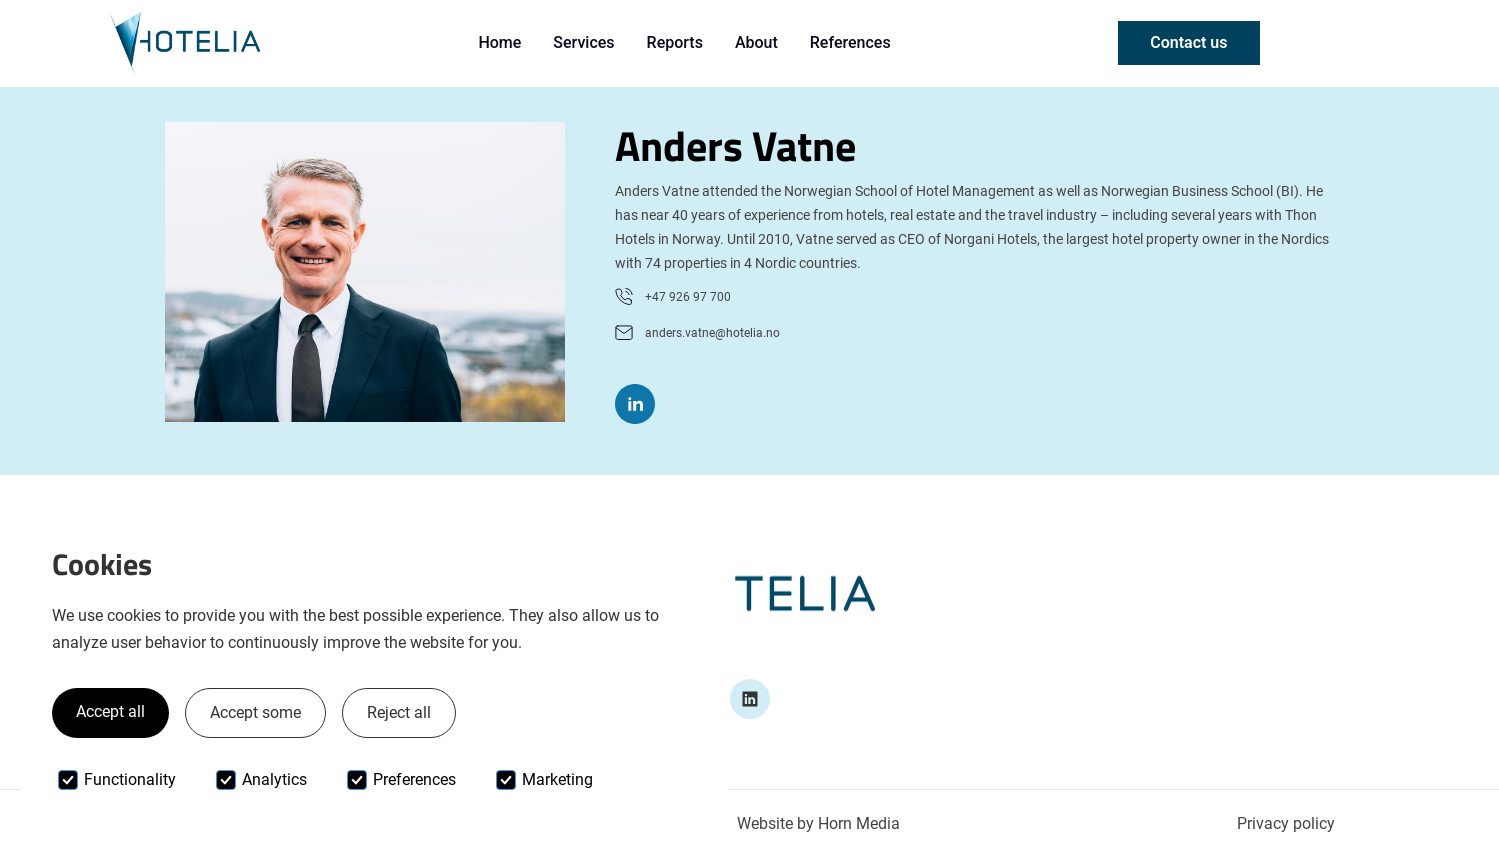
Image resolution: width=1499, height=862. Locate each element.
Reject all (399, 712)
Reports (675, 42)
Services (583, 42)
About (756, 42)
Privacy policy (1286, 823)
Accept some (255, 712)
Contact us (1188, 42)
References (850, 42)
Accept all (110, 711)
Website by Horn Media (818, 823)
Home (499, 42)
